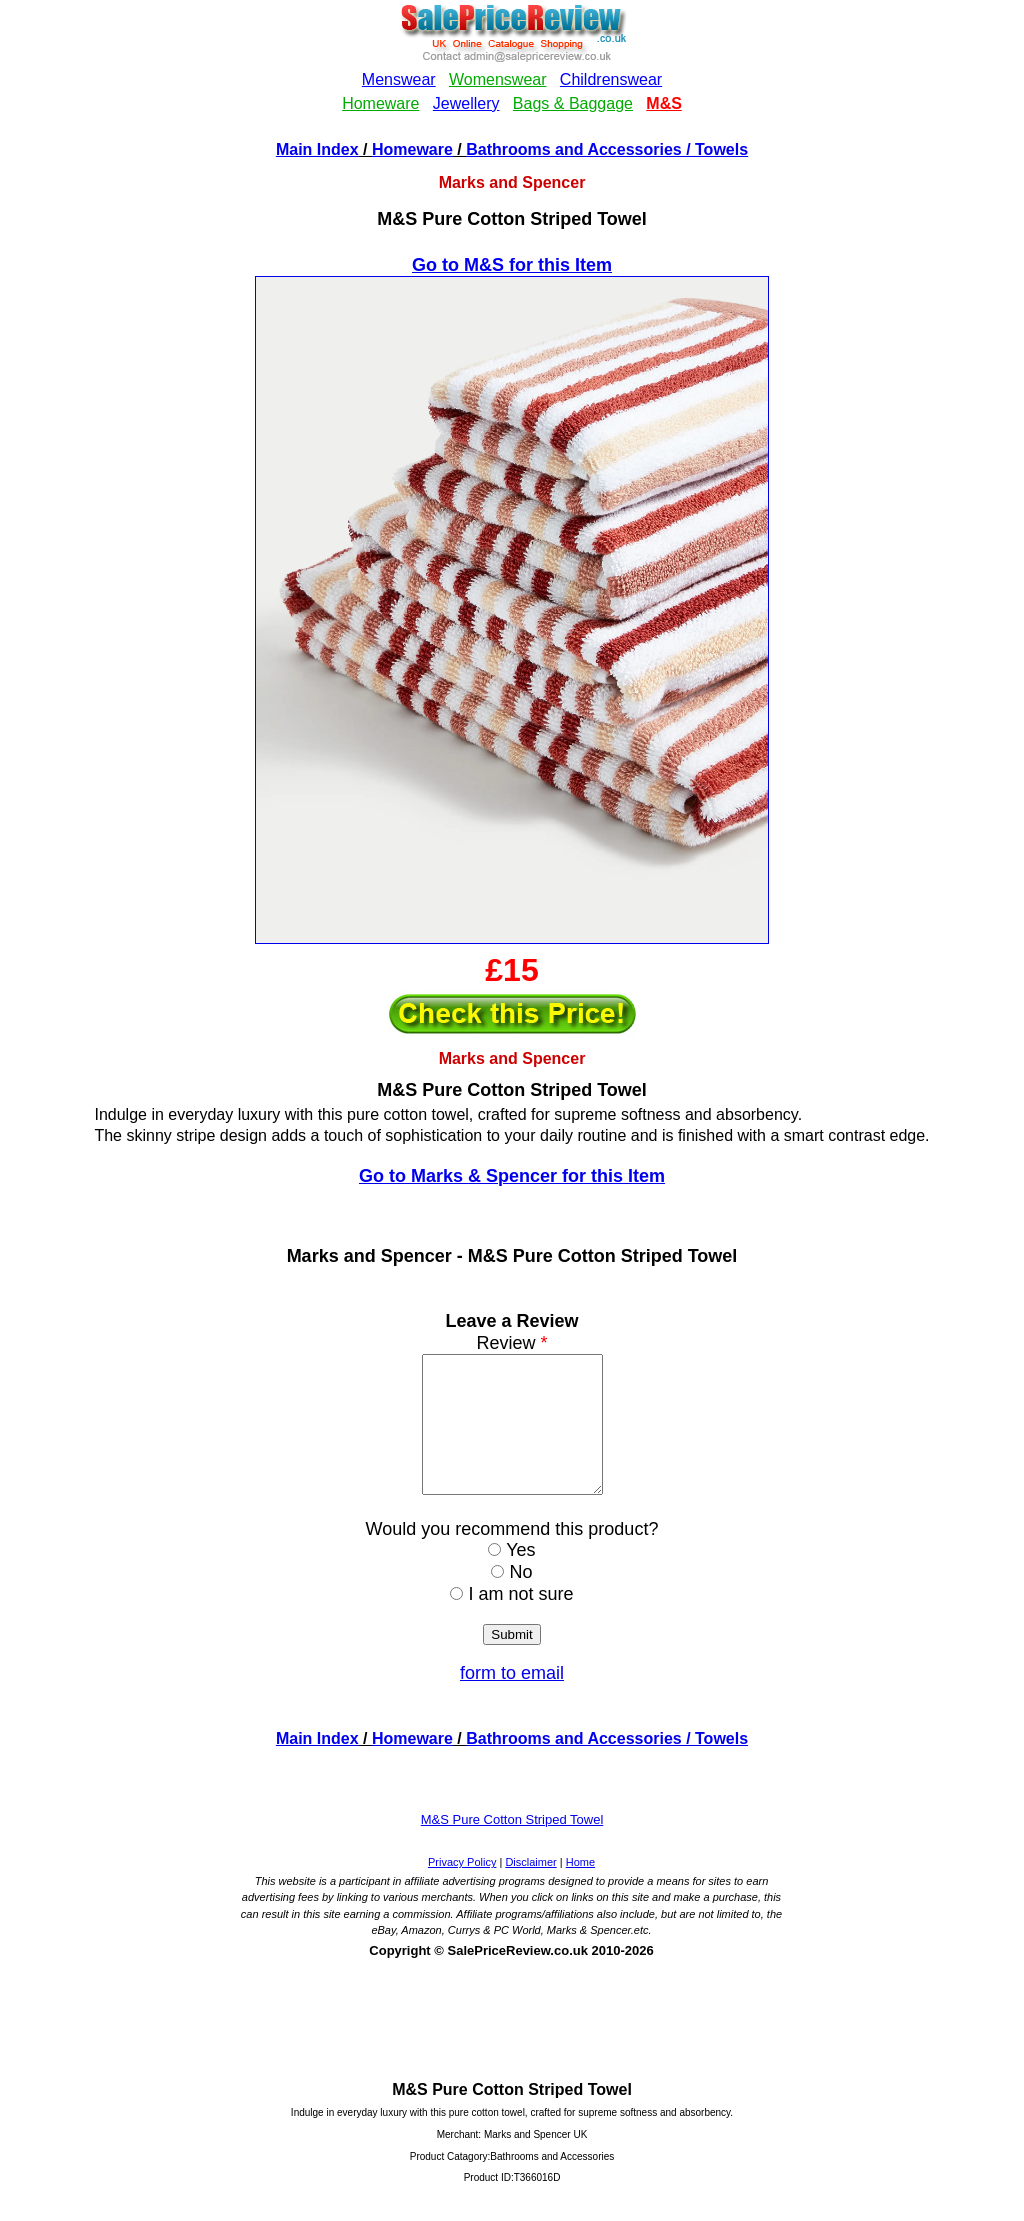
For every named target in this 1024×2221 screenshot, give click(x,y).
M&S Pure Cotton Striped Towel (512, 1846)
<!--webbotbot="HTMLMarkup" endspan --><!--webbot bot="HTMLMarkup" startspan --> (512, 68)
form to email (512, 1700)
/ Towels (715, 149)
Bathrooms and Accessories (573, 149)
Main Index (317, 149)
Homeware (412, 149)
